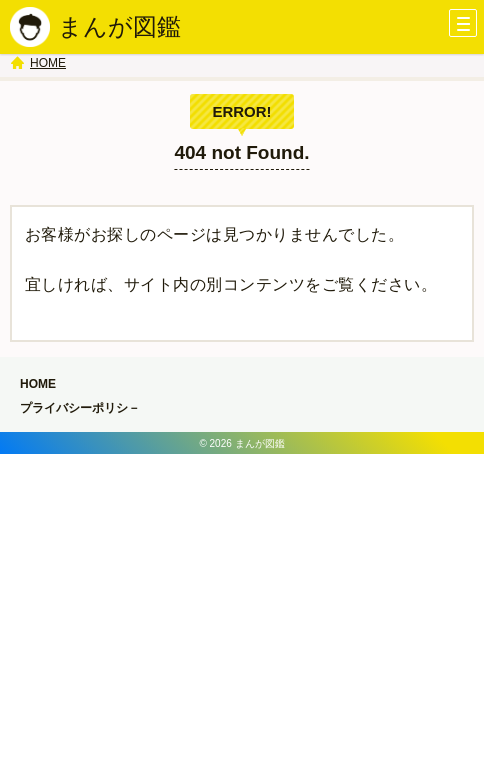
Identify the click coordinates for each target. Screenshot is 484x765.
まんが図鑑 (119, 26)
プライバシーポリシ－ (80, 408)
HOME (48, 63)
